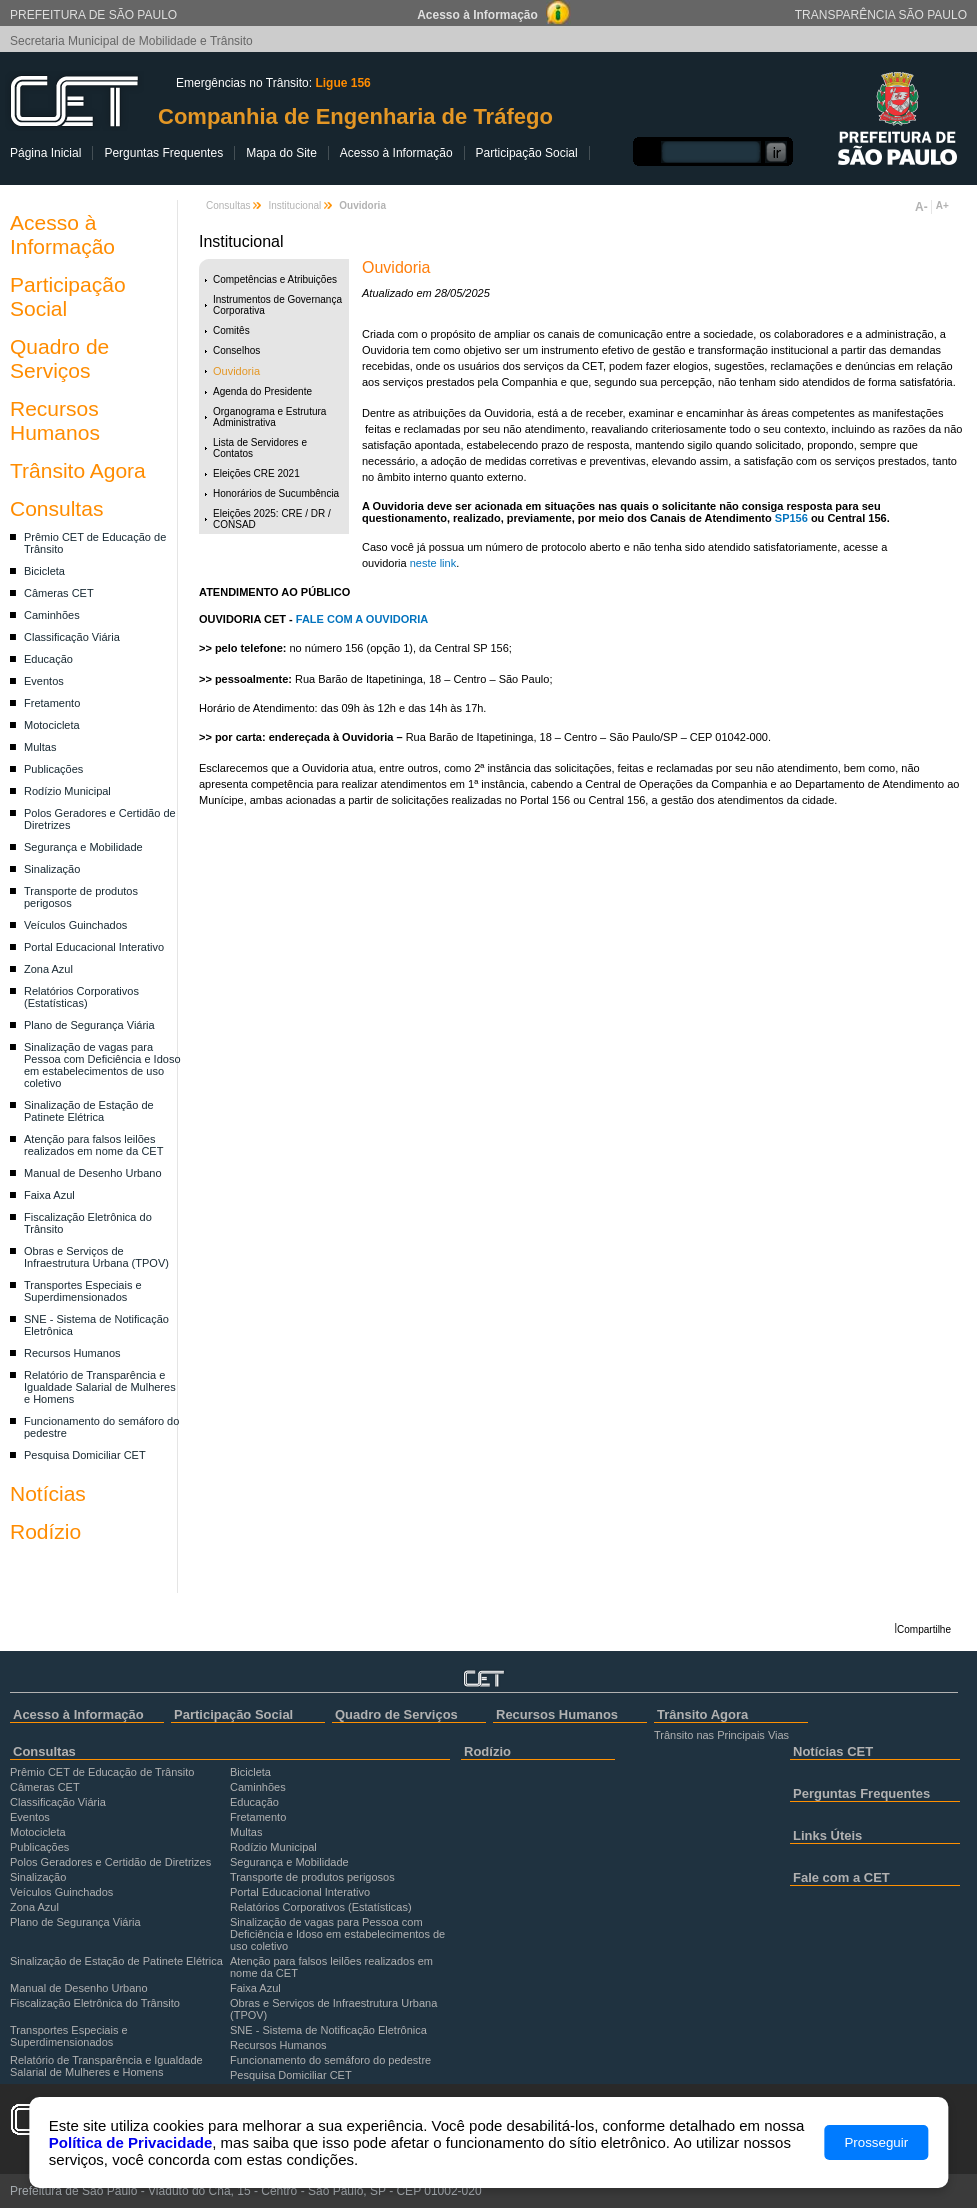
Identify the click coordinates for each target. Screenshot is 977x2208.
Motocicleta (52, 725)
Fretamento (52, 703)
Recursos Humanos (55, 420)
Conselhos (236, 350)
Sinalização (52, 869)
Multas (40, 747)
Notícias (48, 1493)
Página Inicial (45, 153)
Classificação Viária (72, 637)
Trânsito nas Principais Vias (721, 1735)
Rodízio (45, 1531)
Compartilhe (924, 1629)
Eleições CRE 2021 (256, 473)
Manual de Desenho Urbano (93, 1173)
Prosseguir (876, 2142)
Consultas (56, 508)
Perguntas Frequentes (163, 153)
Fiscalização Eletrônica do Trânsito (95, 2003)
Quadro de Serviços (59, 358)
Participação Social (527, 153)
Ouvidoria (236, 371)
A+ (942, 205)
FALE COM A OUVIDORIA (362, 619)
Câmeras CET (59, 593)
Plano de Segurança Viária (89, 1025)
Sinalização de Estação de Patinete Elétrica (89, 1111)
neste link (432, 563)
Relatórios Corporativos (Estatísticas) (81, 997)
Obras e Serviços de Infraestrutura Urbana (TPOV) (96, 1257)
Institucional (294, 205)
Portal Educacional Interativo (94, 947)
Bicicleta (44, 571)
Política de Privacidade (130, 2142)
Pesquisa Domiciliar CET (85, 1455)
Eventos (44, 681)
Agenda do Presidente (262, 391)
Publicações (53, 769)
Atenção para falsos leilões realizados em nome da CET (93, 1145)
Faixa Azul (49, 1195)
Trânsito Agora (78, 470)
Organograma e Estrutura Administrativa (269, 417)
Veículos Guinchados (75, 925)
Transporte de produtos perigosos (312, 1877)
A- (921, 207)
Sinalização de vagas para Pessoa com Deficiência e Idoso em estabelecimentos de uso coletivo (102, 1065)
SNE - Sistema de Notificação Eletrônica (328, 2030)
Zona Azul (48, 969)
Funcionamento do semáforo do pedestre (330, 2060)
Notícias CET (833, 1751)
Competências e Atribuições (275, 279)
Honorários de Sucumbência (276, 493)
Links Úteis (827, 1835)
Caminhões (52, 615)
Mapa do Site (281, 153)
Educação (48, 659)
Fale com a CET (841, 1877)
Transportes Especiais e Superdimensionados (83, 1291)
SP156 (791, 518)
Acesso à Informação (396, 153)
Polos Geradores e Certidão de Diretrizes (110, 1862)
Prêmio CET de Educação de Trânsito (102, 1772)
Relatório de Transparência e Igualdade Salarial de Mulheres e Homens (100, 1387)
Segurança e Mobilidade (83, 847)
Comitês (231, 330)
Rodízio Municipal (67, 791)
